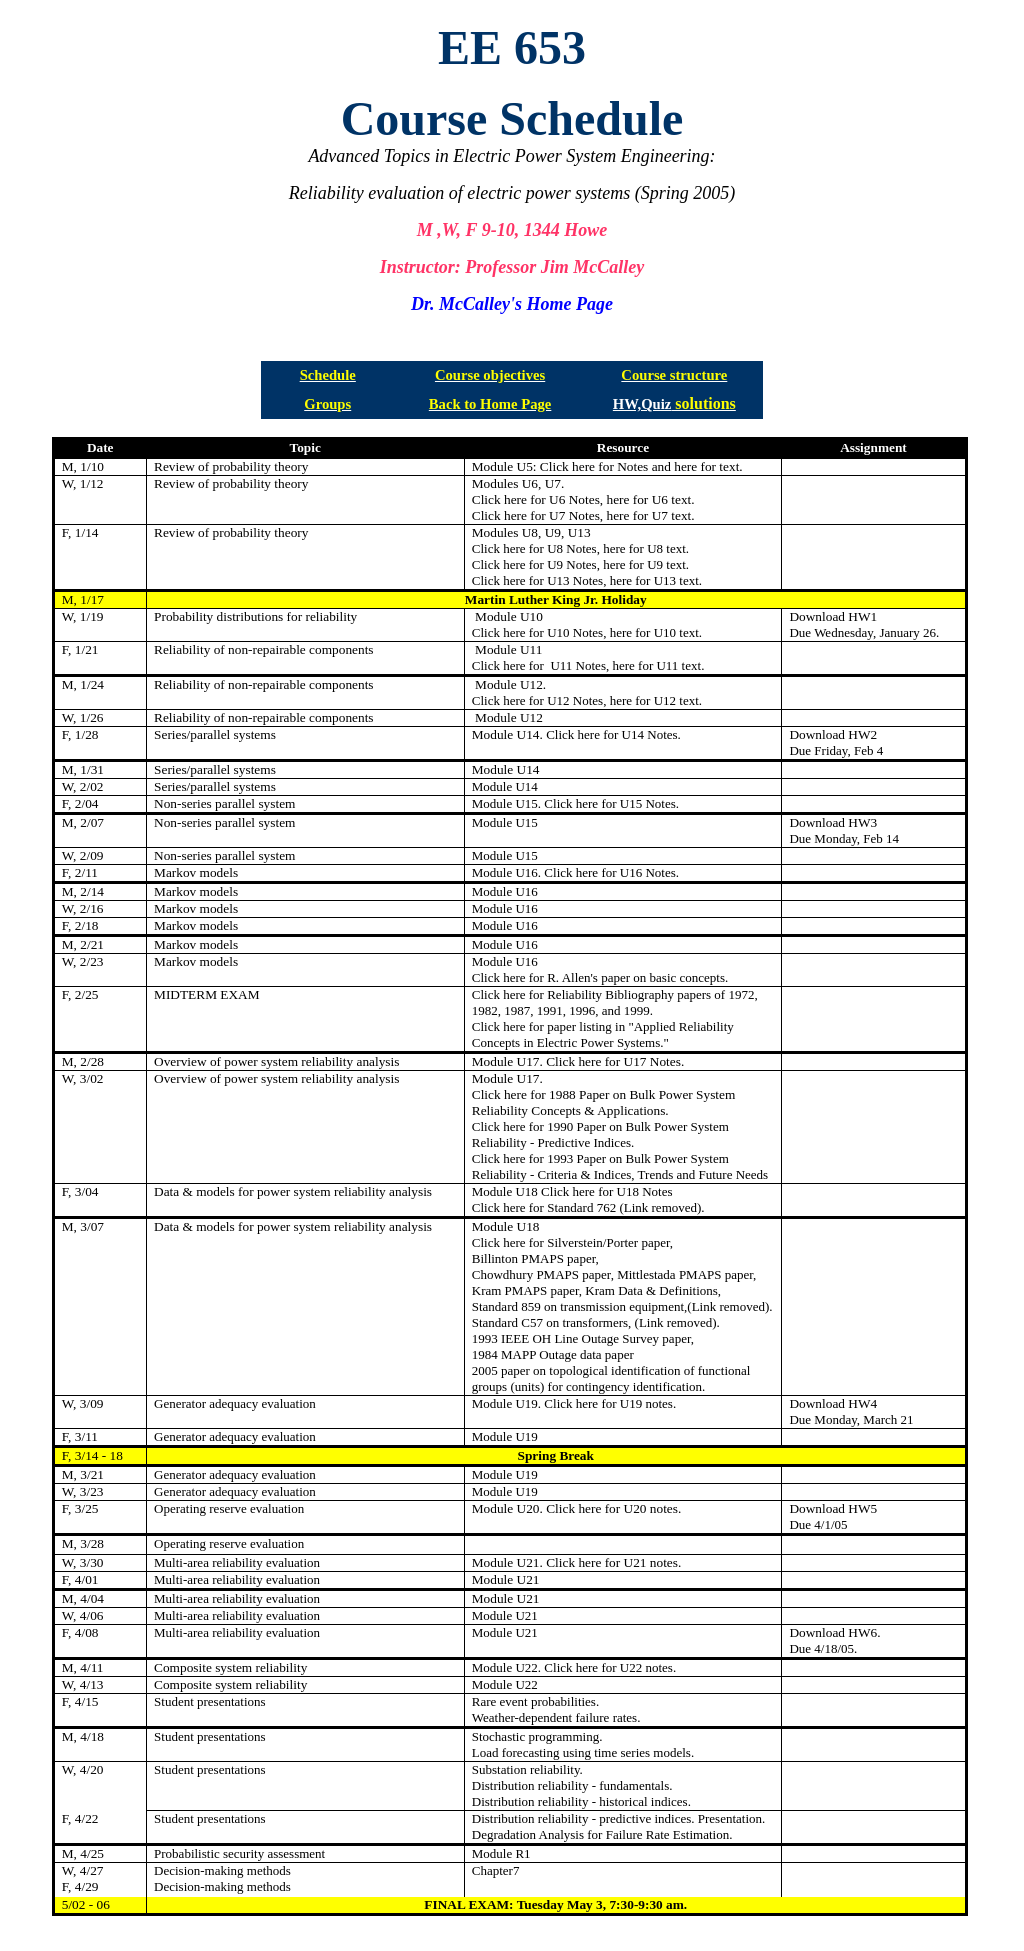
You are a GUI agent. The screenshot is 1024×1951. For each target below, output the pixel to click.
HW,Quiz (642, 404)
